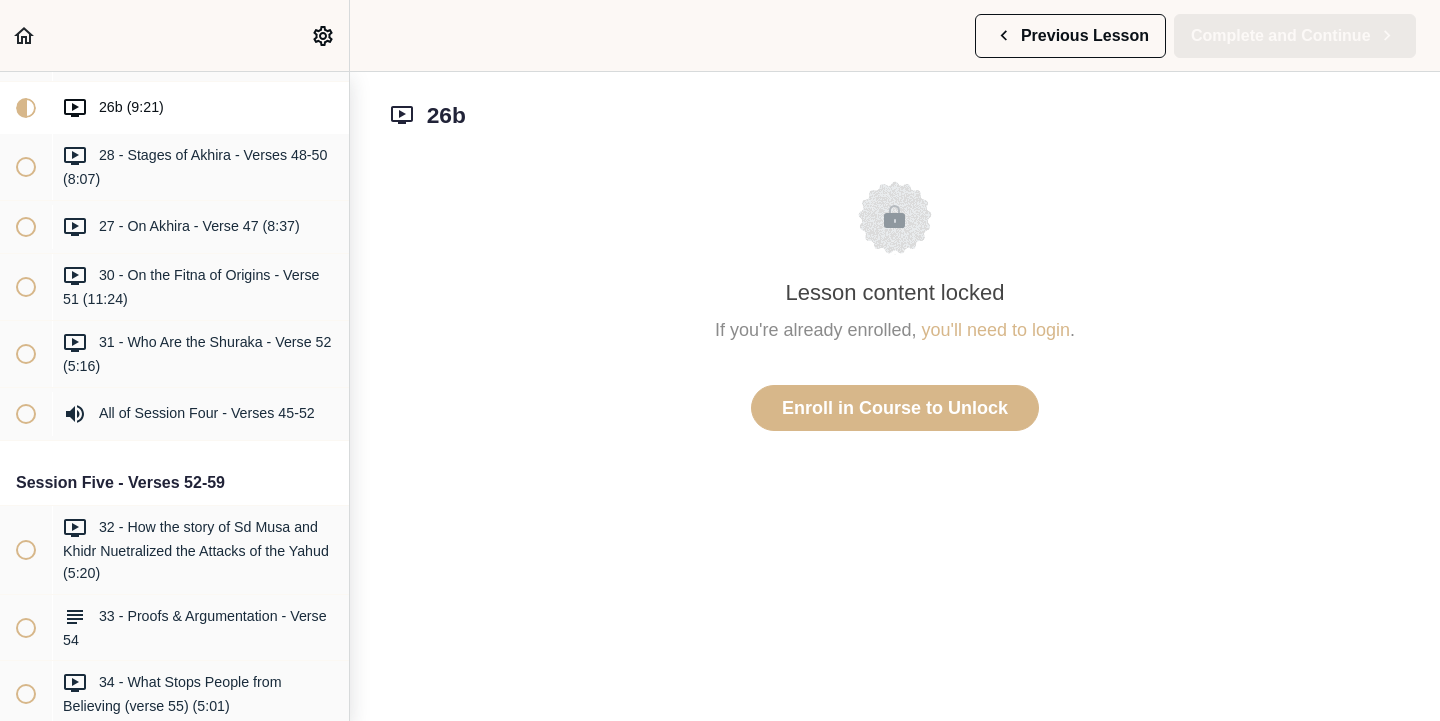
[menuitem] (324, 35)
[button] (25, 35)
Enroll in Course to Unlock (895, 408)
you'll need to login (996, 330)
